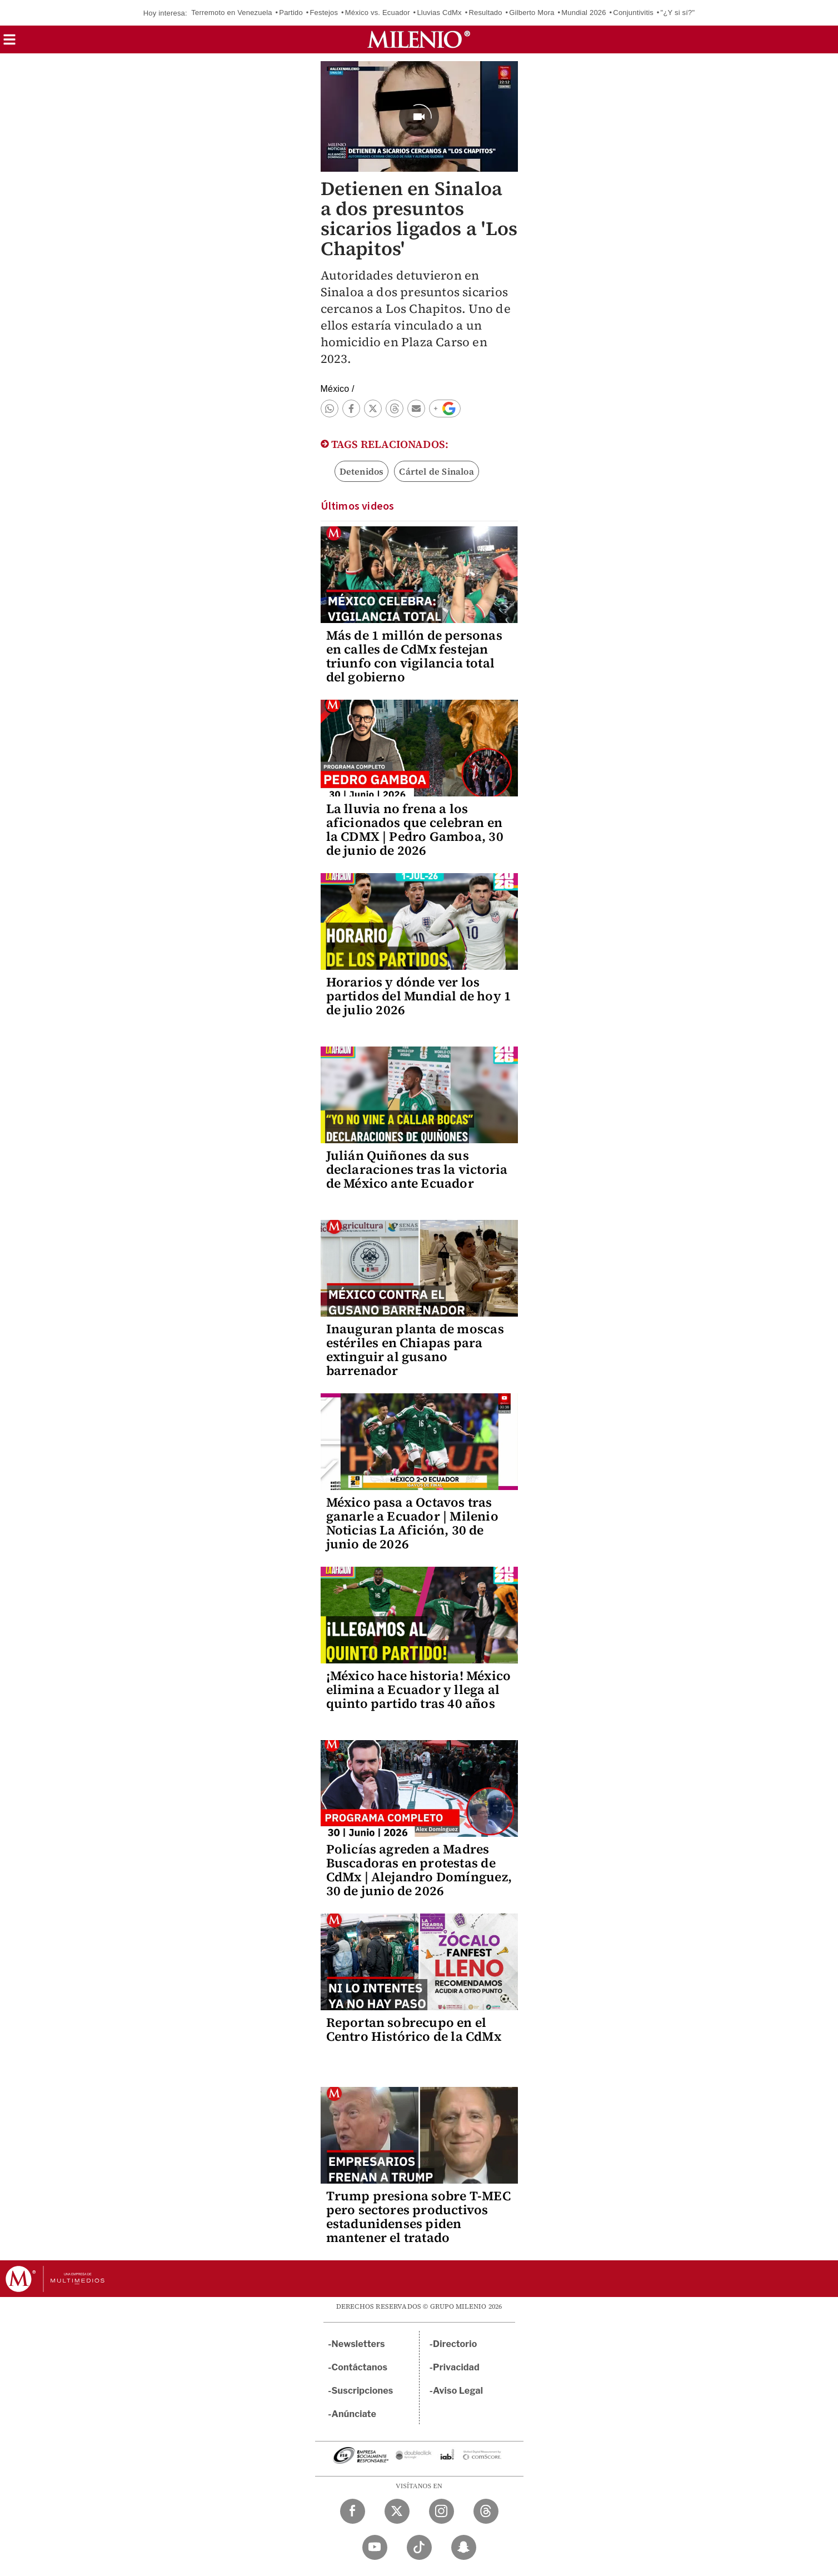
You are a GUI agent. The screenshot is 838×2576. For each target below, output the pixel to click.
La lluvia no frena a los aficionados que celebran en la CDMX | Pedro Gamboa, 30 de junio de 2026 (414, 829)
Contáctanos (360, 2367)
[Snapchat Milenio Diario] (463, 2547)
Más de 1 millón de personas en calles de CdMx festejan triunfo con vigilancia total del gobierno (414, 656)
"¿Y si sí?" (678, 12)
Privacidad (456, 2367)
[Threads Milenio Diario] (485, 2511)
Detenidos (362, 471)
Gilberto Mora (531, 12)
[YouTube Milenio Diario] (374, 2547)
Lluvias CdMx (439, 12)
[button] (9, 43)
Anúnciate (354, 2414)
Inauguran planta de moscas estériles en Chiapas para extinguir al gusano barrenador (415, 1349)
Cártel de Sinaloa (436, 471)
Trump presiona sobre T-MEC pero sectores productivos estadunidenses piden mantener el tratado (418, 2216)
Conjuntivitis (633, 12)
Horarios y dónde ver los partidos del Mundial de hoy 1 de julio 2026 (419, 996)
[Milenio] (418, 39)
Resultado (485, 12)
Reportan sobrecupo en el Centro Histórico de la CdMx (413, 2029)
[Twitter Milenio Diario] (397, 2511)
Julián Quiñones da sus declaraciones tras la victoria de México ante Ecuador (417, 1169)
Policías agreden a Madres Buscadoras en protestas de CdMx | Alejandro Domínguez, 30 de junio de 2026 (419, 1870)
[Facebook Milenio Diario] (352, 2511)
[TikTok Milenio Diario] (419, 2547)
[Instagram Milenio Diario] (441, 2511)
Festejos (324, 12)
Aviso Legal (458, 2390)
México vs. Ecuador (377, 12)
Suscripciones (362, 2390)
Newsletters (358, 2344)
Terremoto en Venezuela (231, 12)
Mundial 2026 (583, 12)
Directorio (455, 2344)
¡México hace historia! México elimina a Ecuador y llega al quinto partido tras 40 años (418, 1689)
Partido (291, 12)
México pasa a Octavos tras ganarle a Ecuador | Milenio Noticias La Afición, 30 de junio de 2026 (412, 1523)
